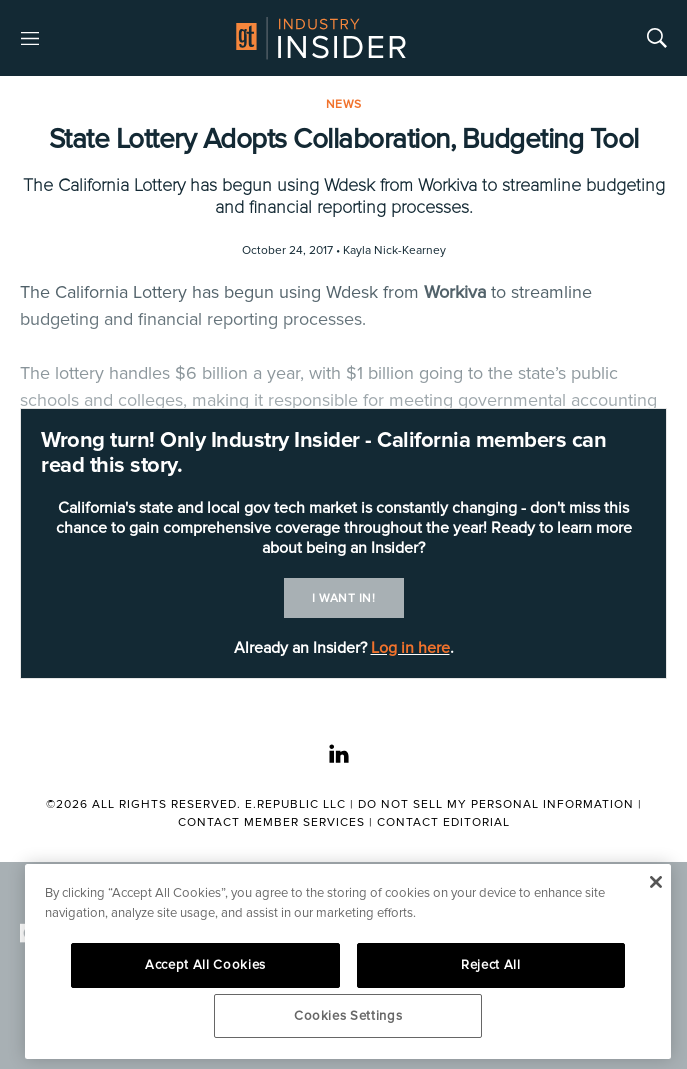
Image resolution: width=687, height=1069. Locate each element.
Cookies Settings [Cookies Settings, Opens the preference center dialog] (348, 1016)
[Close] (655, 882)
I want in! (343, 598)
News (344, 104)
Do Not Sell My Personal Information (496, 804)
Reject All (491, 965)
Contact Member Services (271, 822)
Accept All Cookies (205, 965)
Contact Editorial (443, 822)
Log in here (410, 648)
